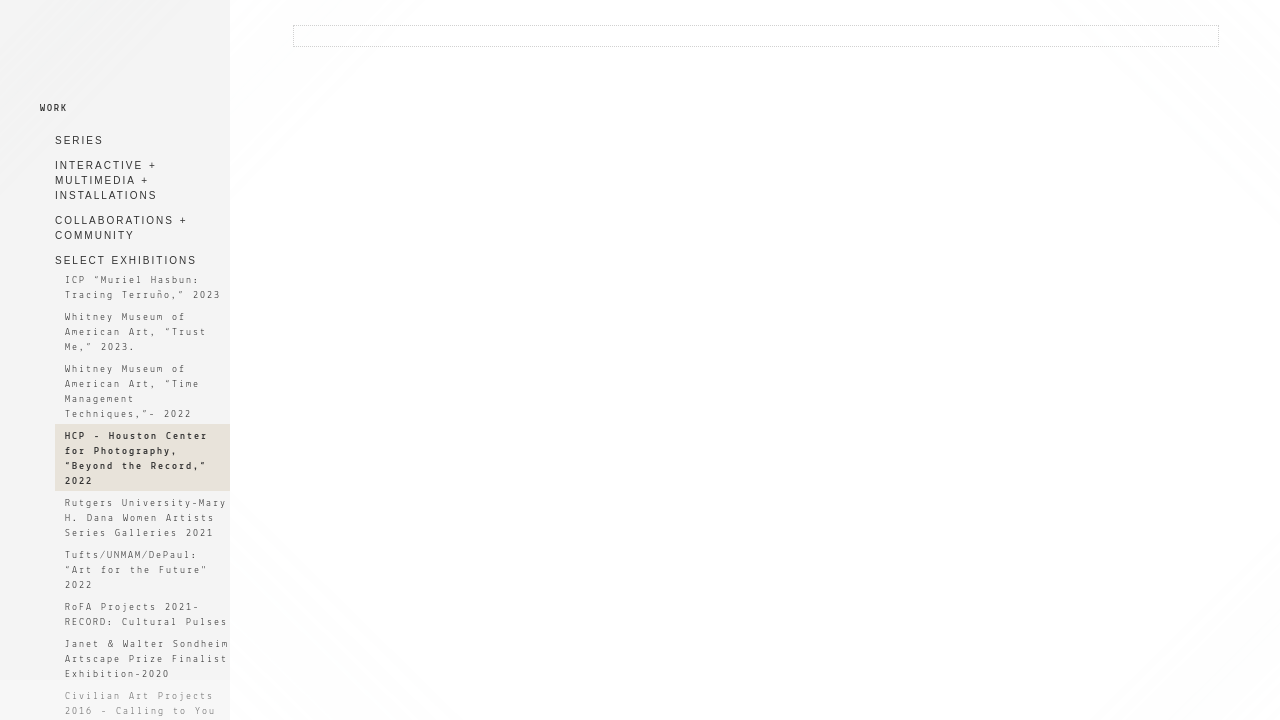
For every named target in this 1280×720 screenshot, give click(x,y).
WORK (54, 108)
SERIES (79, 140)
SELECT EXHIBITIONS (126, 260)
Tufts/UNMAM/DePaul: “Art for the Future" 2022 (136, 570)
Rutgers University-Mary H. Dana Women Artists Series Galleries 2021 (146, 518)
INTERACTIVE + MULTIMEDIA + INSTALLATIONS (106, 180)
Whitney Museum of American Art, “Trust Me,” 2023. (136, 332)
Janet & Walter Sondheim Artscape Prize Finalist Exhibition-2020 (147, 659)
